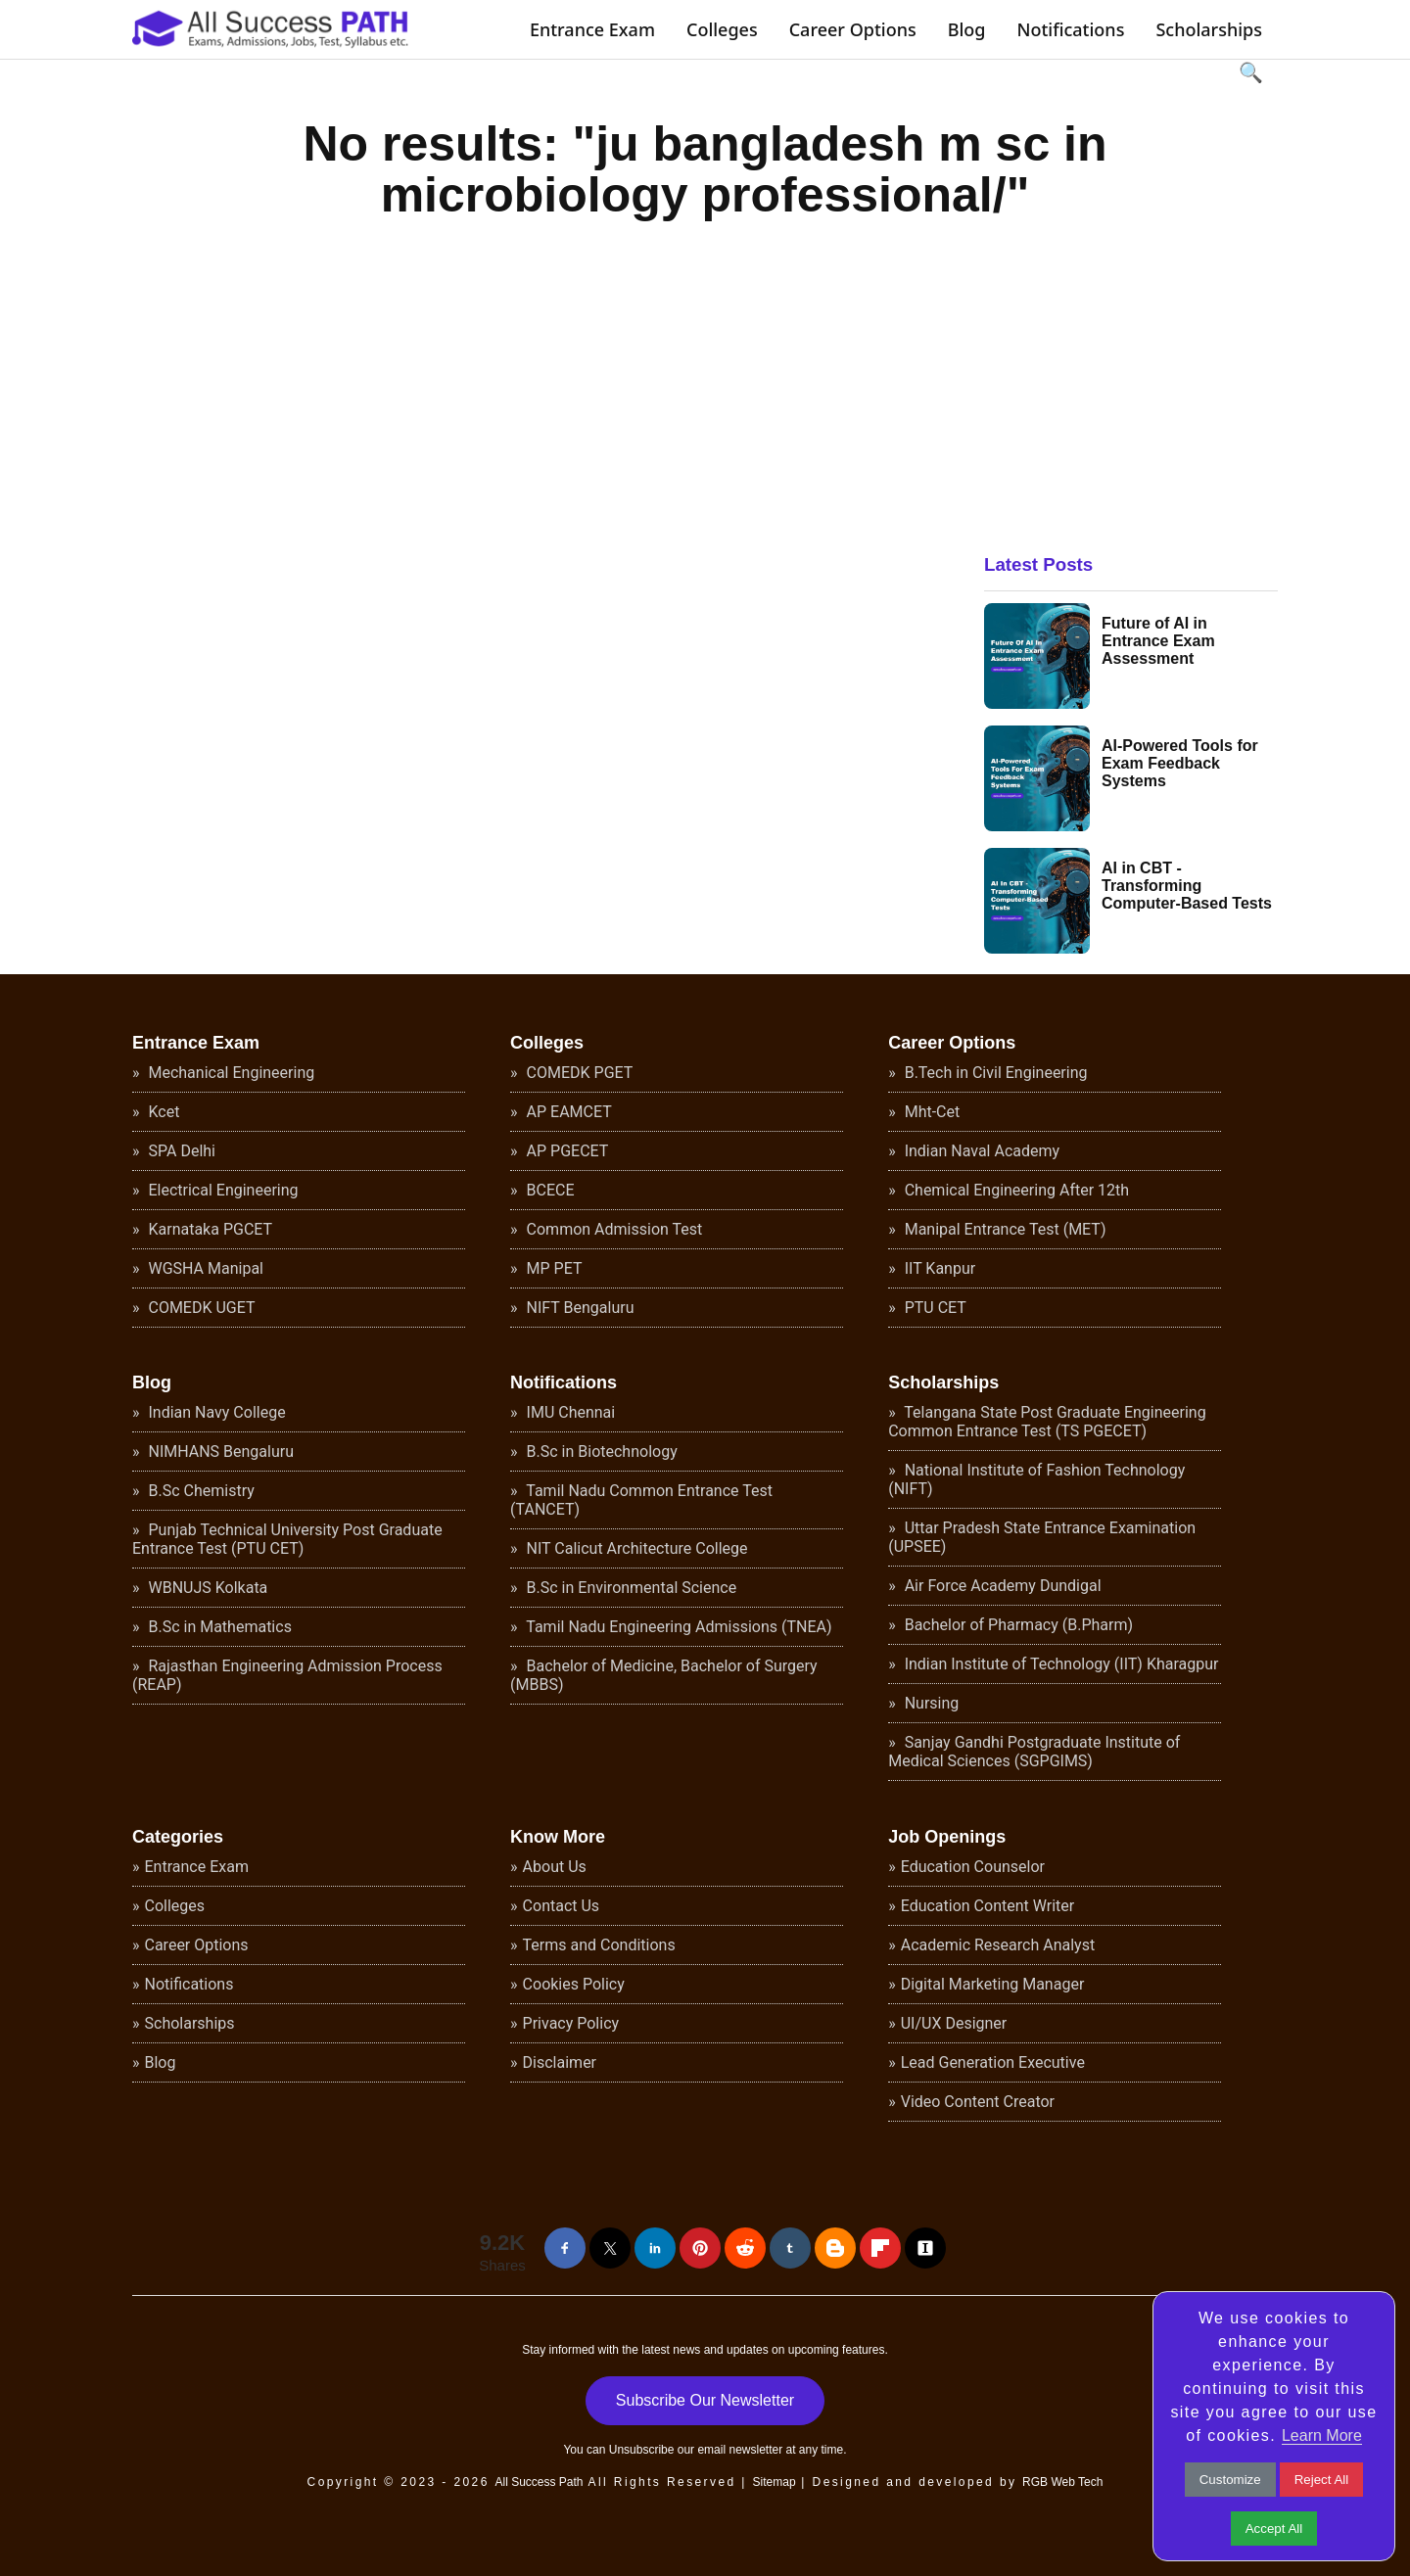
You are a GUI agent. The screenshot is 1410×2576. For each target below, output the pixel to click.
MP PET (553, 1268)
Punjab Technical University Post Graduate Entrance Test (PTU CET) (287, 1539)
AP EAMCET (567, 1111)
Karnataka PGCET (209, 1229)
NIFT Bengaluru (578, 1307)
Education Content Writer (988, 1906)
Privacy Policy (571, 2023)
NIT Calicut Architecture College (635, 1548)
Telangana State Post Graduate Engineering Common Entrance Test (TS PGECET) (1046, 1421)
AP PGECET (566, 1151)
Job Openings (947, 1837)
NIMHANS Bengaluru (220, 1451)
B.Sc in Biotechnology (600, 1451)
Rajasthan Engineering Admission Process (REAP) (287, 1675)
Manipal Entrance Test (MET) (1003, 1229)
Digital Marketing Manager (993, 1984)
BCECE (549, 1190)
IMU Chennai (569, 1412)
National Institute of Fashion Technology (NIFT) (1036, 1479)
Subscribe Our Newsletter (705, 2400)
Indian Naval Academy (980, 1151)
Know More (557, 1837)
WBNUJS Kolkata (206, 1587)
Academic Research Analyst (998, 1945)
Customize (1230, 2479)
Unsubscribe (642, 2450)
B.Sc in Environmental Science (630, 1587)
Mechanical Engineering (230, 1072)
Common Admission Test (613, 1229)
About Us (555, 1866)
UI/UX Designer (954, 2023)
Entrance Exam (592, 29)
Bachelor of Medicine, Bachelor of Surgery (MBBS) (664, 1675)
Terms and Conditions (599, 1945)
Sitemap (774, 2482)
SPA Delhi (180, 1151)
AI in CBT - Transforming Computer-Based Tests (1187, 886)
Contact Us (561, 1906)
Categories (177, 1837)
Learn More (1322, 2435)
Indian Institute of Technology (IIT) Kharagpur (1060, 1664)
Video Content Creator (978, 2101)
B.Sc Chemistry (200, 1490)
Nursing (930, 1703)
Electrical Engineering (222, 1190)
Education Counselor (973, 1866)
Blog (967, 29)
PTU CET (933, 1307)
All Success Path (538, 2482)
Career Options (852, 29)
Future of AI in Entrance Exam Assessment (1158, 641)
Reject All (1321, 2479)
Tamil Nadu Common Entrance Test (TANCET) (641, 1500)
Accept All (1274, 2528)
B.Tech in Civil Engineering (994, 1072)
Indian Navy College (215, 1412)
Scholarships (1208, 29)
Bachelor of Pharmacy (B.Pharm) (1017, 1625)
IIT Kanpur (938, 1268)
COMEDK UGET (200, 1307)
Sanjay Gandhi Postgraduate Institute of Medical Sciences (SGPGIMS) (1034, 1751)
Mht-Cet (931, 1111)
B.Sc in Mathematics (218, 1626)
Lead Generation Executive (993, 2062)
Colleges (722, 29)
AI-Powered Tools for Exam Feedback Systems (1180, 763)
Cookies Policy (574, 1984)
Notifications (1070, 29)
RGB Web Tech (1062, 2482)
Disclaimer (559, 2062)
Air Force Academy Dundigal (1001, 1585)
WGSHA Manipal (204, 1268)
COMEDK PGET (578, 1072)
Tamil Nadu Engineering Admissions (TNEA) (677, 1626)
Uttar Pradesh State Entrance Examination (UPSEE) (1042, 1537)
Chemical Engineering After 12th (1015, 1190)
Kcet (162, 1111)
